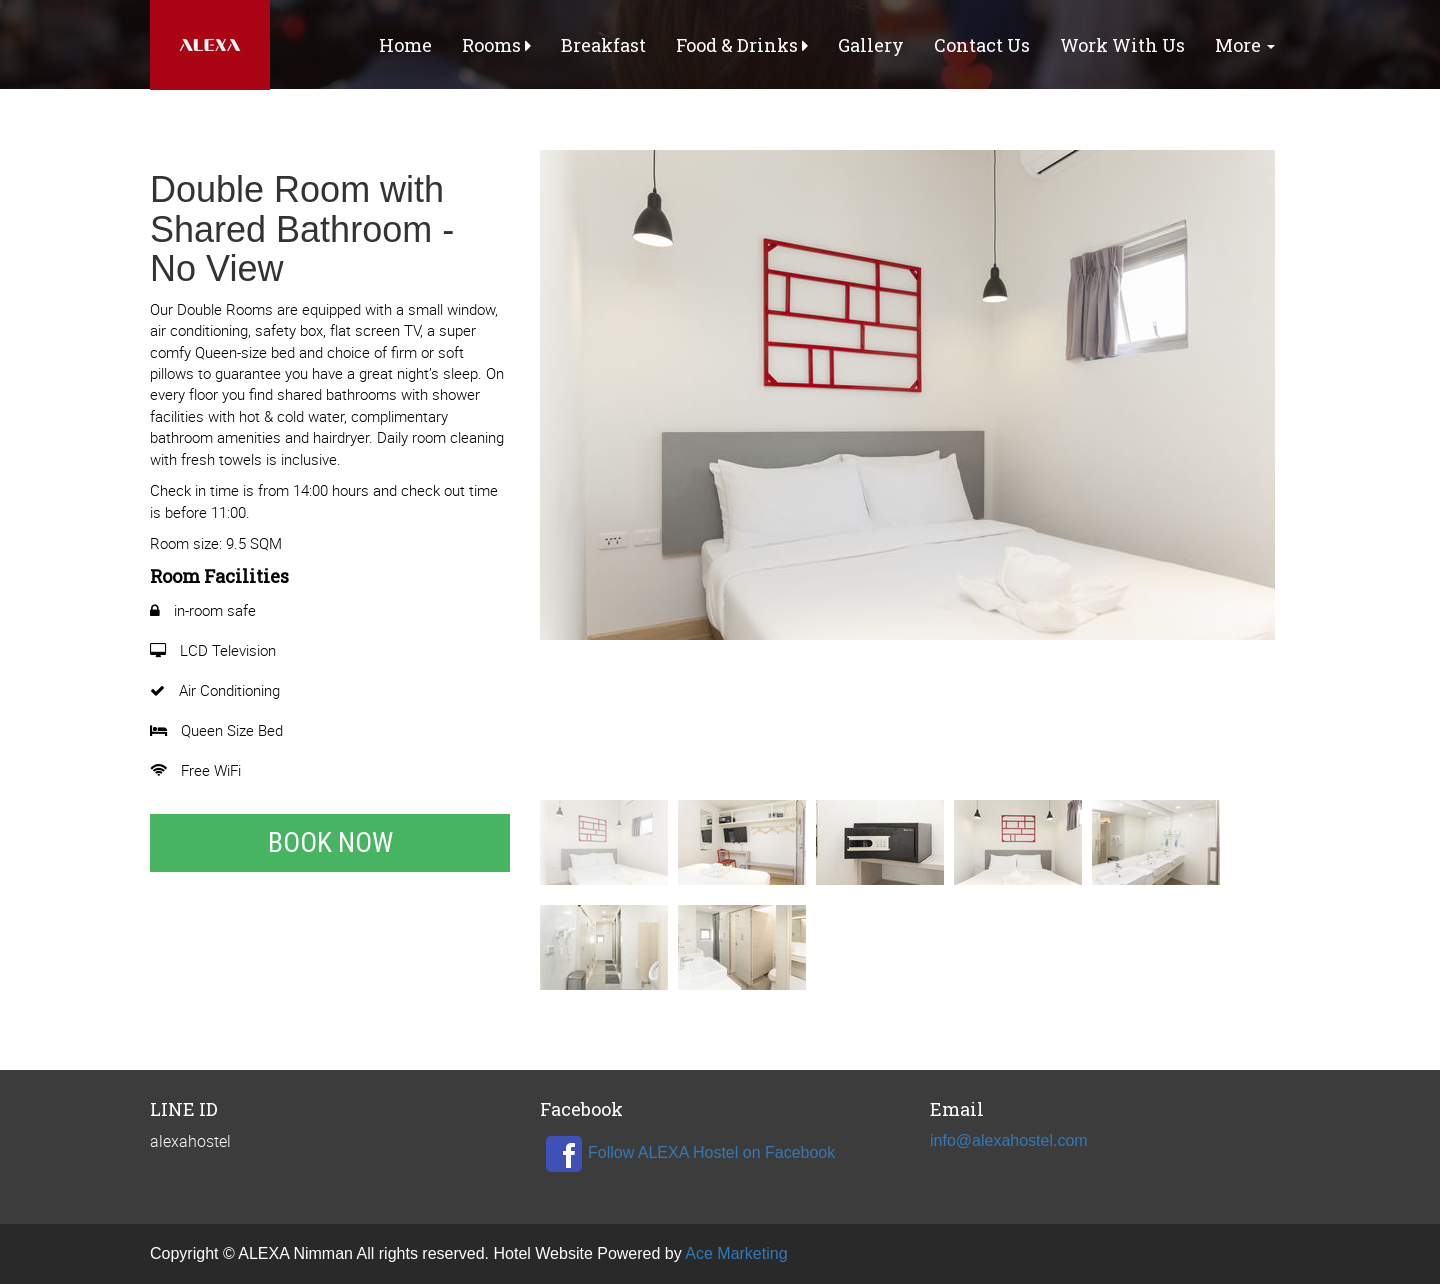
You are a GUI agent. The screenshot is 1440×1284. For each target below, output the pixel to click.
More (1245, 45)
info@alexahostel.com (1009, 1140)
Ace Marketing (736, 1253)
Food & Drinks (742, 45)
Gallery (871, 45)
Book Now (330, 842)
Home (405, 45)
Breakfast (603, 45)
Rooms (496, 45)
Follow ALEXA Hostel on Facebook (687, 1152)
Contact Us (982, 45)
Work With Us (1122, 45)
